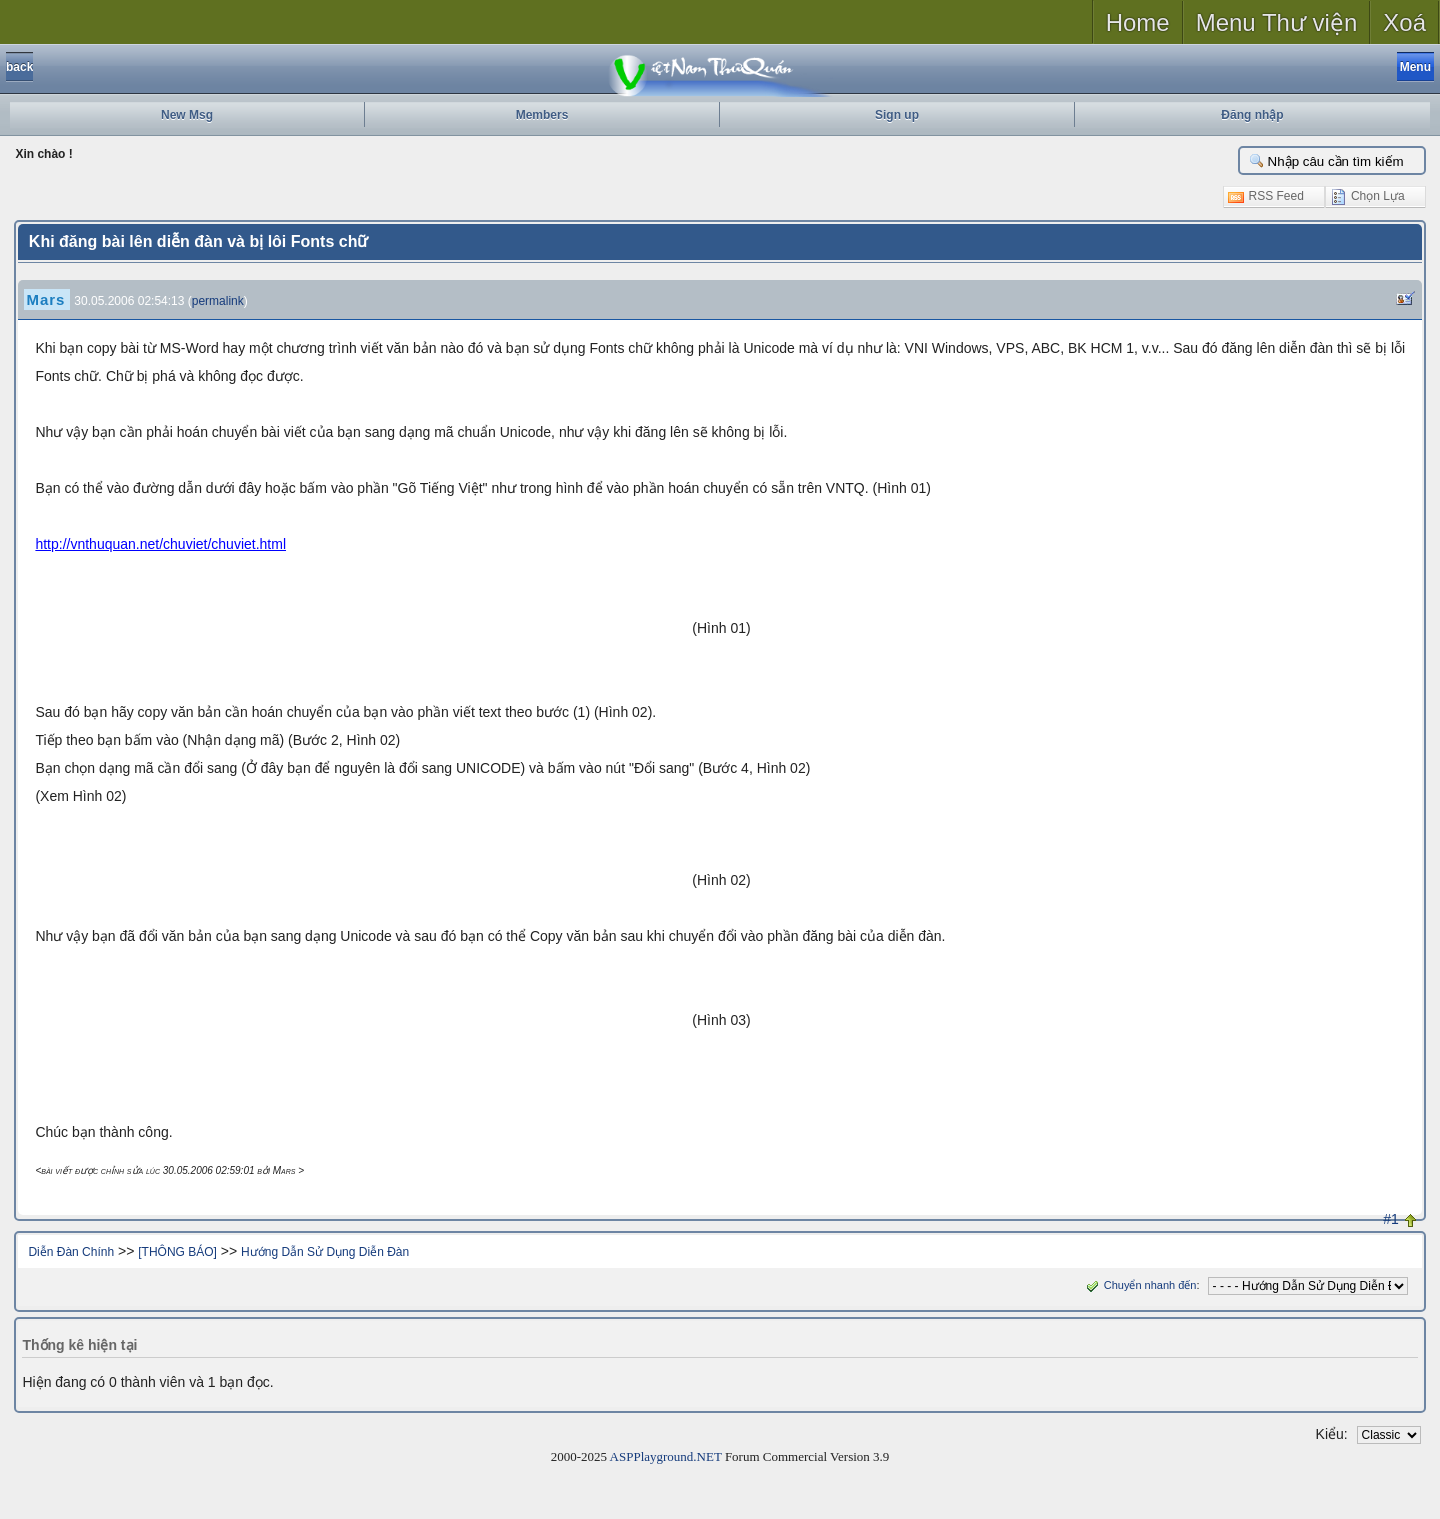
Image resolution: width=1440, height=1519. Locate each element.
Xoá (1404, 22)
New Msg (187, 115)
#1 (1391, 1219)
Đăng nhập (1252, 115)
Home (1138, 22)
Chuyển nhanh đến (1139, 1285)
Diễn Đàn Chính (71, 1252)
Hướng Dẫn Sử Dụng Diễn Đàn (325, 1252)
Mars (45, 299)
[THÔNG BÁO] (177, 1252)
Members (542, 115)
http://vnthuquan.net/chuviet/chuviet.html (160, 544)
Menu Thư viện (1277, 22)
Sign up (897, 115)
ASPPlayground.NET (666, 1456)
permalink (218, 301)
